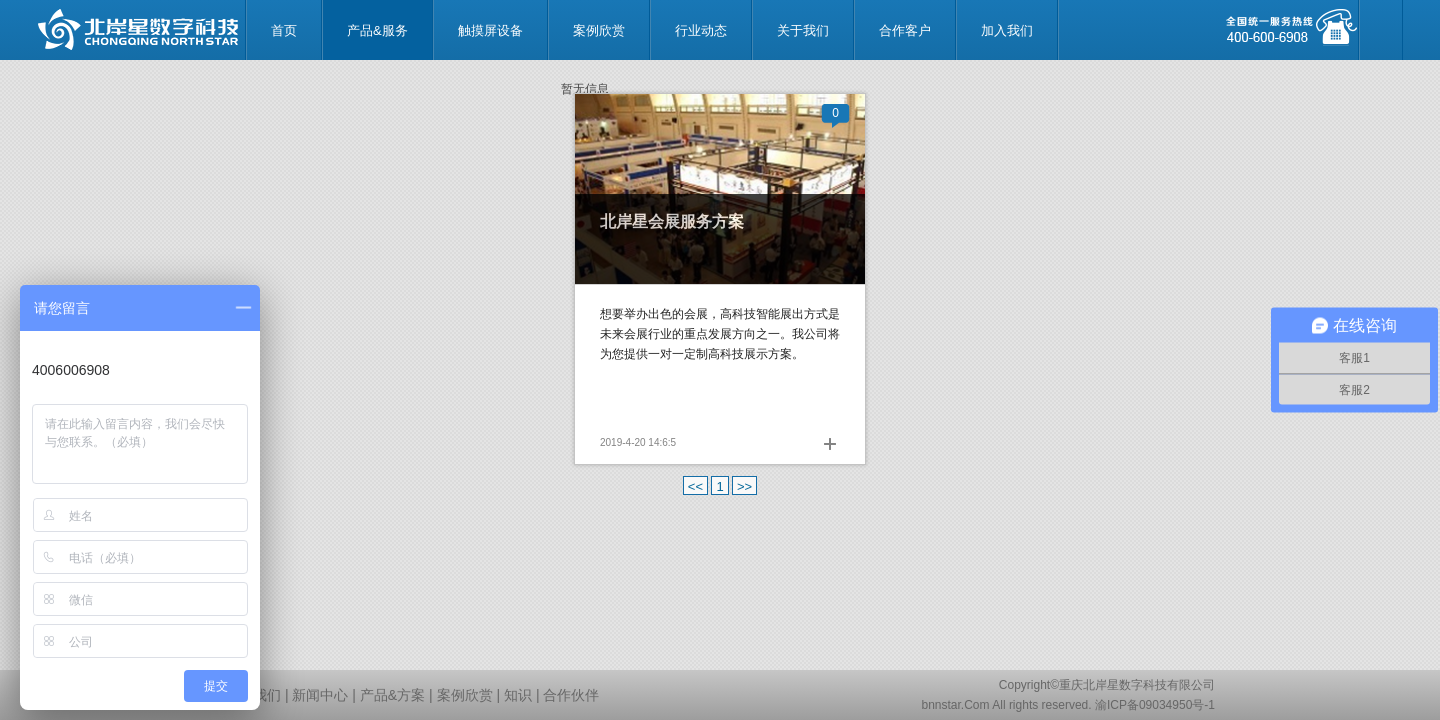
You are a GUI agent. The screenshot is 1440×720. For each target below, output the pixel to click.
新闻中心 (320, 695)
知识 (518, 695)
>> (744, 486)
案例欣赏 (465, 695)
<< (695, 486)
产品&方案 (392, 695)
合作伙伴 (571, 695)
